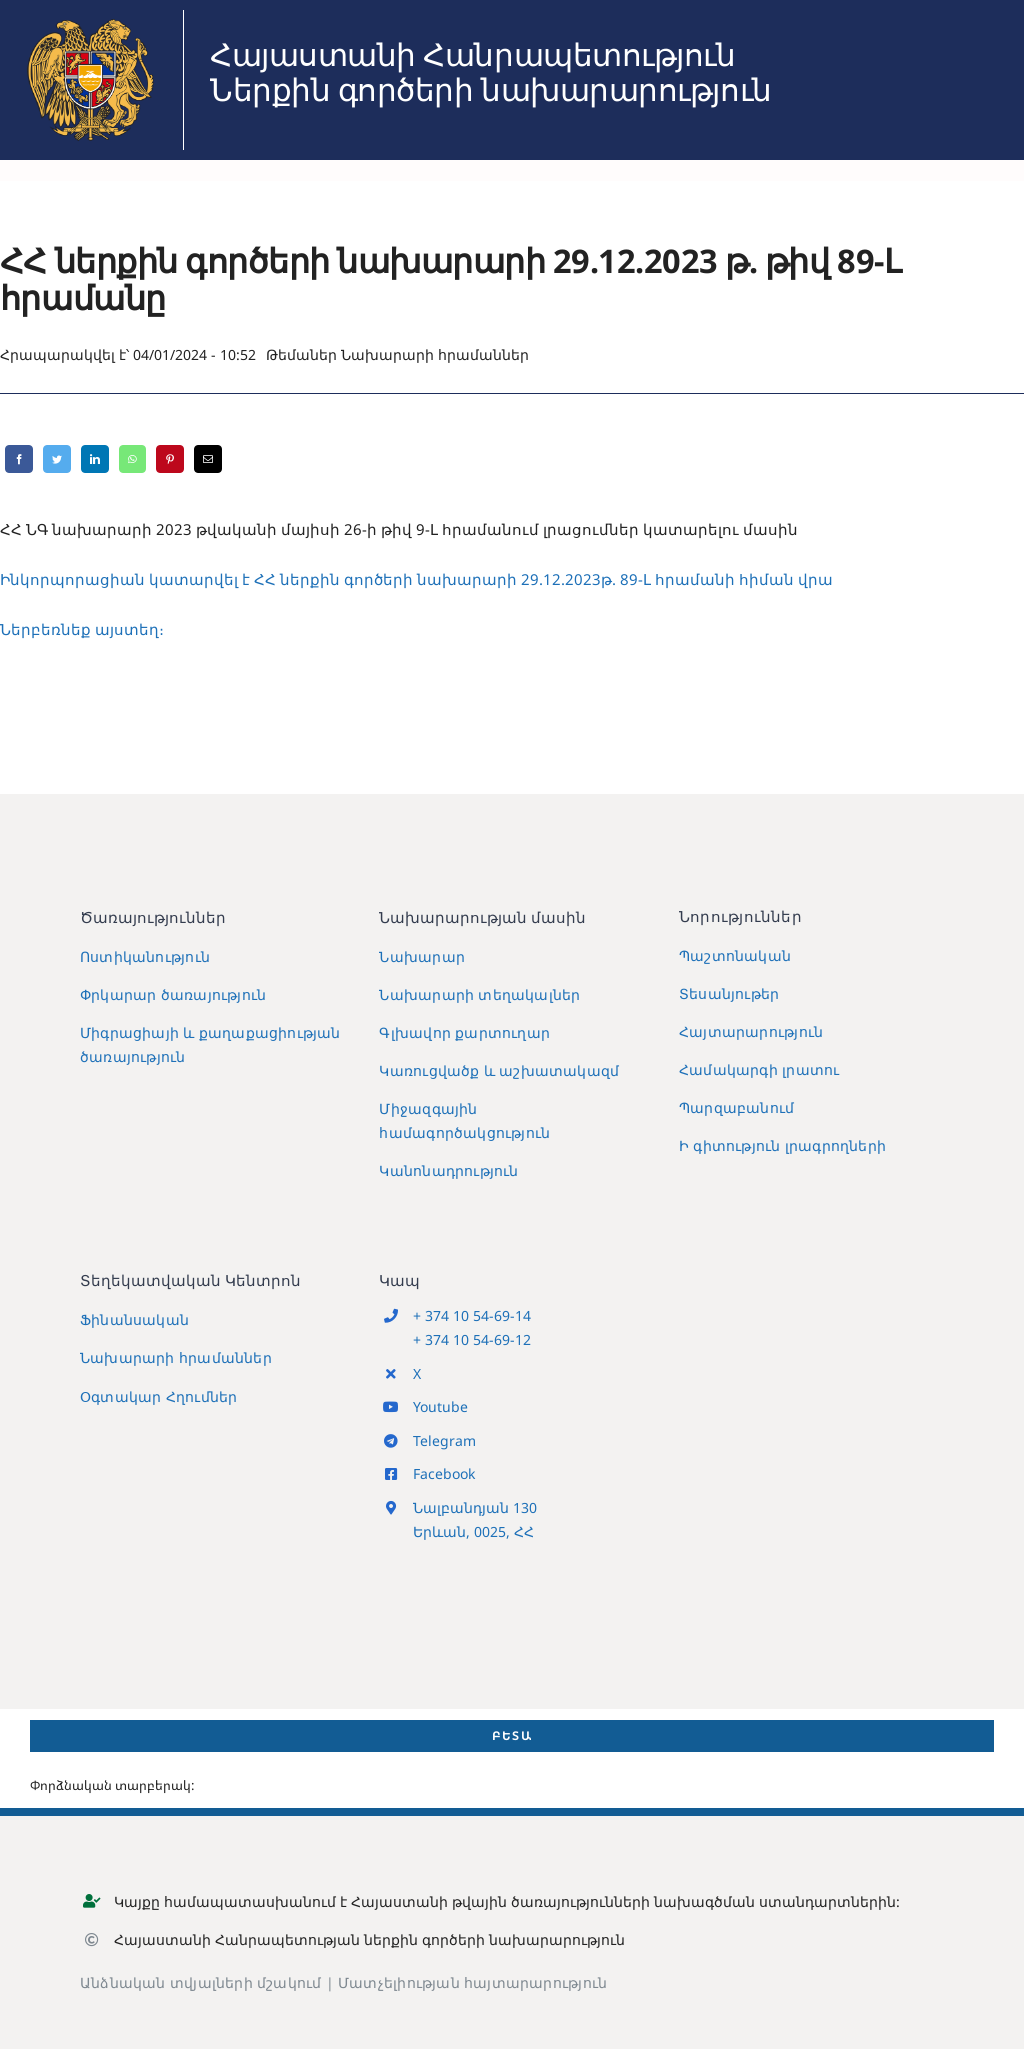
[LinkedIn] (95, 459)
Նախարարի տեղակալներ (479, 994)
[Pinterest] (170, 459)
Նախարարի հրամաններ (435, 354)
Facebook (444, 1473)
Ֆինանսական (134, 1319)
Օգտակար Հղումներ (158, 1396)
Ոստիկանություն (145, 956)
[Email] (208, 459)
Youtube (440, 1406)
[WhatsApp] (132, 459)
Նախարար (421, 956)
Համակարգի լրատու (759, 1069)
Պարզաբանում (736, 1107)
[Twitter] (57, 459)
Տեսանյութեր (729, 993)
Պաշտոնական (735, 955)
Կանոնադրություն (448, 1170)
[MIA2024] (90, 17)
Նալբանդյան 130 (475, 1507)
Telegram (444, 1440)
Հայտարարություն (751, 1031)
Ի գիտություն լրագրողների (782, 1145)
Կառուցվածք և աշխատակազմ (499, 1070)
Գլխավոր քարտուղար (464, 1032)
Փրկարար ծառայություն (173, 994)
